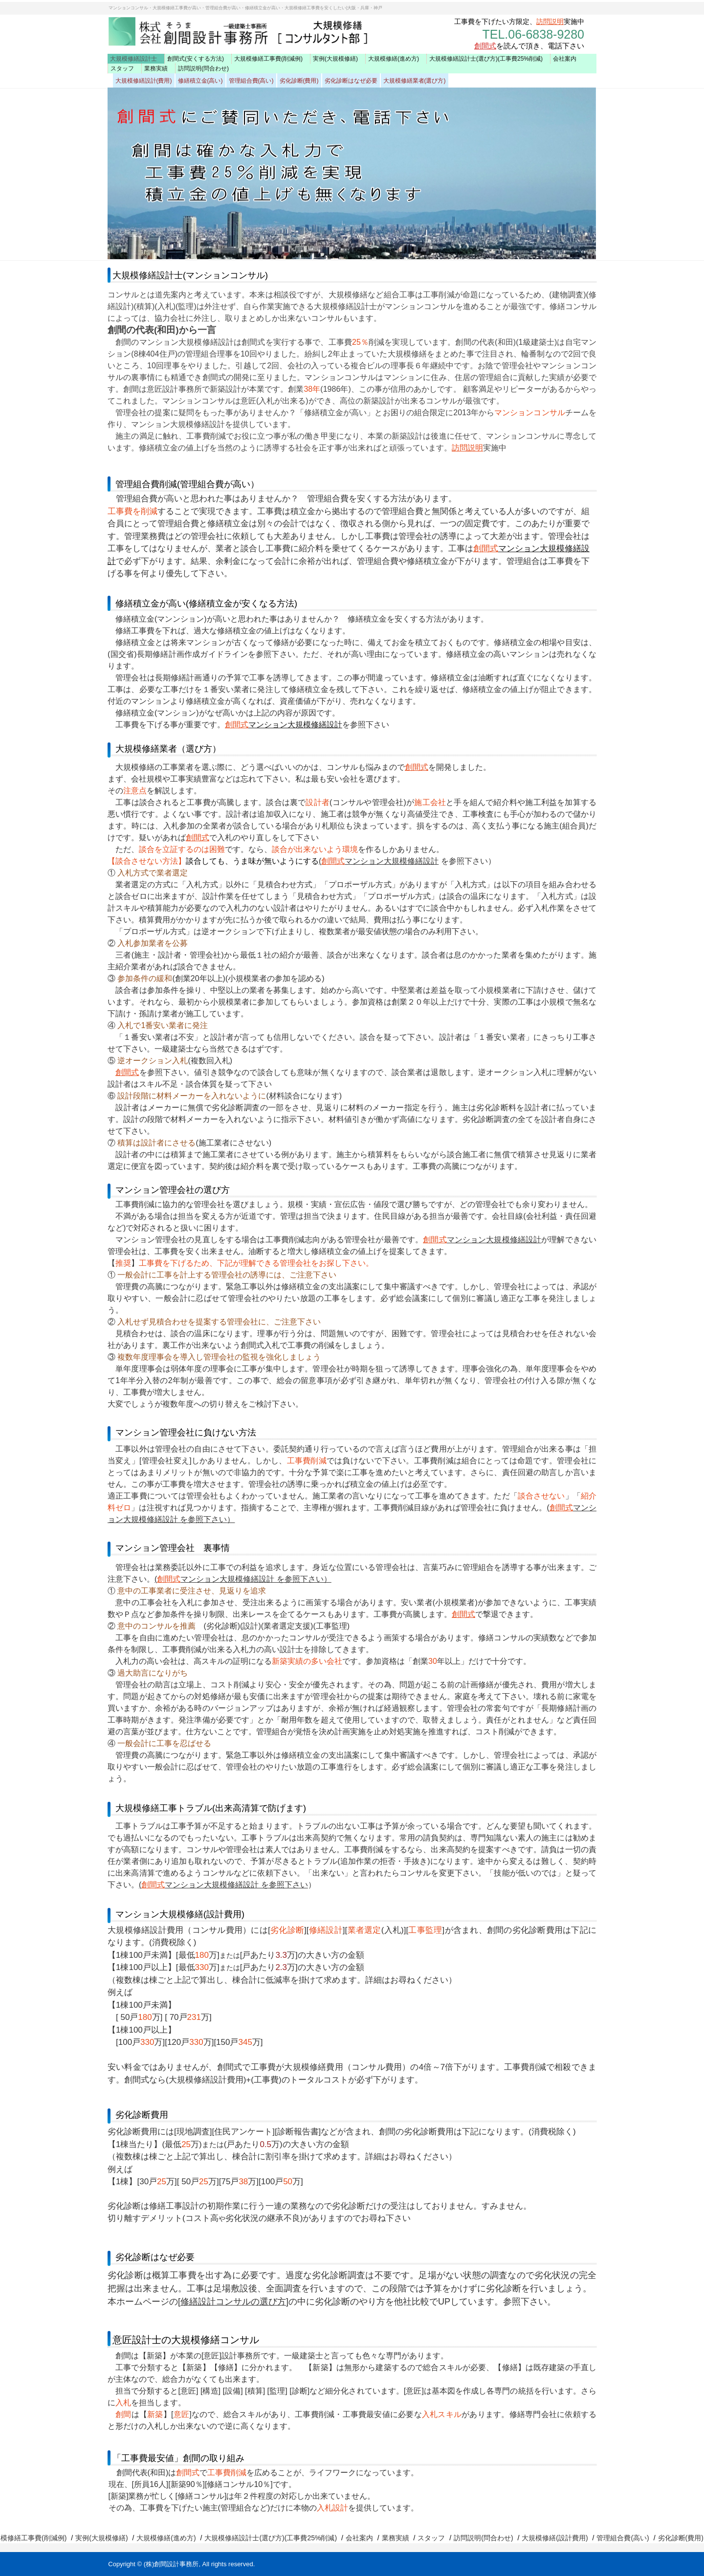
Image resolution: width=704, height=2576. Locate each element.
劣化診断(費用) (299, 80)
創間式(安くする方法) (195, 58)
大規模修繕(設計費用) (555, 2538)
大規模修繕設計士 (133, 58)
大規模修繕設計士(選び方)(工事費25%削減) (486, 58)
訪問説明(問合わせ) (203, 68)
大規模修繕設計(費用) (143, 80)
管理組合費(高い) (251, 80)
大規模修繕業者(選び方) (414, 80)
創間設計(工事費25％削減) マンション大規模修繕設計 (254, 33)
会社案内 (564, 58)
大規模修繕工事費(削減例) (268, 58)
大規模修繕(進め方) (393, 58)
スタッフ (122, 68)
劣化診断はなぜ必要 (351, 80)
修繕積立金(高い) (200, 80)
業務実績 (156, 68)
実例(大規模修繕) (335, 58)
